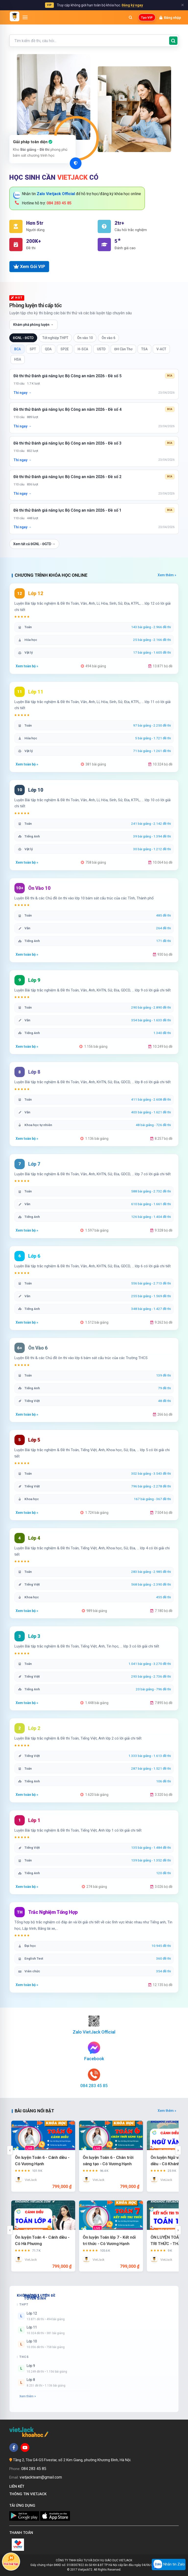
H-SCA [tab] (83, 349)
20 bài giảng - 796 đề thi (153, 1689)
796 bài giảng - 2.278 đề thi (151, 1486)
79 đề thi (164, 1388)
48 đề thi (164, 1401)
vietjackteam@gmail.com (41, 2477)
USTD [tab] (101, 349)
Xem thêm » (167, 575)
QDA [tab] (48, 349)
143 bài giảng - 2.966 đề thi (151, 627)
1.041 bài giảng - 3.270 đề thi (150, 1664)
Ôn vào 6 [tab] (108, 338)
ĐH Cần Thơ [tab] (123, 349)
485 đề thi (163, 915)
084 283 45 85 (33, 2468)
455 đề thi (163, 1597)
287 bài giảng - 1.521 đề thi (151, 1768)
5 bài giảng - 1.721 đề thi (153, 738)
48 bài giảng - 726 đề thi (153, 1125)
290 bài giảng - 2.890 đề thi (151, 1007)
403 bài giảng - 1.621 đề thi (151, 1112)
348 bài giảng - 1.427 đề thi (151, 1309)
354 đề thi (163, 1971)
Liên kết (17, 2486)
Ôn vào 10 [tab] (85, 338)
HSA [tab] (17, 359)
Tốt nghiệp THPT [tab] (55, 338)
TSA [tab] (144, 349)
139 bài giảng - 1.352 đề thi (151, 1860)
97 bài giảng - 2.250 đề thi (152, 725)
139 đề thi (163, 1375)
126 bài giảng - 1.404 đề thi (151, 1217)
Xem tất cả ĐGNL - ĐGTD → (34, 544)
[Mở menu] (25, 17)
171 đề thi (163, 941)
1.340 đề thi (162, 1033)
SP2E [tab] (64, 349)
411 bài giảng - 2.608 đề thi (151, 1099)
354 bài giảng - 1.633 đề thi (151, 1020)
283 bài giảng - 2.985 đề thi (151, 1572)
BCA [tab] (17, 349)
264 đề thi (163, 928)
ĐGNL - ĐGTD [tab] (23, 338)
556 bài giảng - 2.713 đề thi (151, 1283)
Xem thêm (27, 2396)
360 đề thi (163, 1958)
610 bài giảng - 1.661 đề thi (151, 1204)
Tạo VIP (147, 17)
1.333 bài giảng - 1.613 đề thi (150, 1756)
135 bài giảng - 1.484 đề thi (151, 1847)
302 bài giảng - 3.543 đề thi (151, 1473)
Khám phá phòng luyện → (33, 325)
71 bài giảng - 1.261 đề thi (152, 751)
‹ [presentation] (10, 2150)
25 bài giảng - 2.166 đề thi (152, 640)
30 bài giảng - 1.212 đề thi (152, 849)
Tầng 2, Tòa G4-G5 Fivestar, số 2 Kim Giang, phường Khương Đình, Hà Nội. (72, 2460)
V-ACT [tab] (161, 349)
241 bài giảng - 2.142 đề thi (151, 823)
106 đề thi (163, 1781)
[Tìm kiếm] (94, 41)
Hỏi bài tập (11, 2560)
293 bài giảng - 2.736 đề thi (151, 1676)
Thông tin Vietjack (28, 2494)
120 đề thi (163, 1873)
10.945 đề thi (161, 1946)
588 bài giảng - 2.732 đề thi (151, 1191)
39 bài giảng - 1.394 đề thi (152, 836)
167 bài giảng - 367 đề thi (152, 1499)
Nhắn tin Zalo (169, 2564)
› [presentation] (178, 2150)
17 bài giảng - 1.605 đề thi (152, 652)
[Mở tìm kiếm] (130, 17)
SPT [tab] (33, 349)
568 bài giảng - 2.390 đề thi (151, 1584)
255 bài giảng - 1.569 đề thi (151, 1296)
